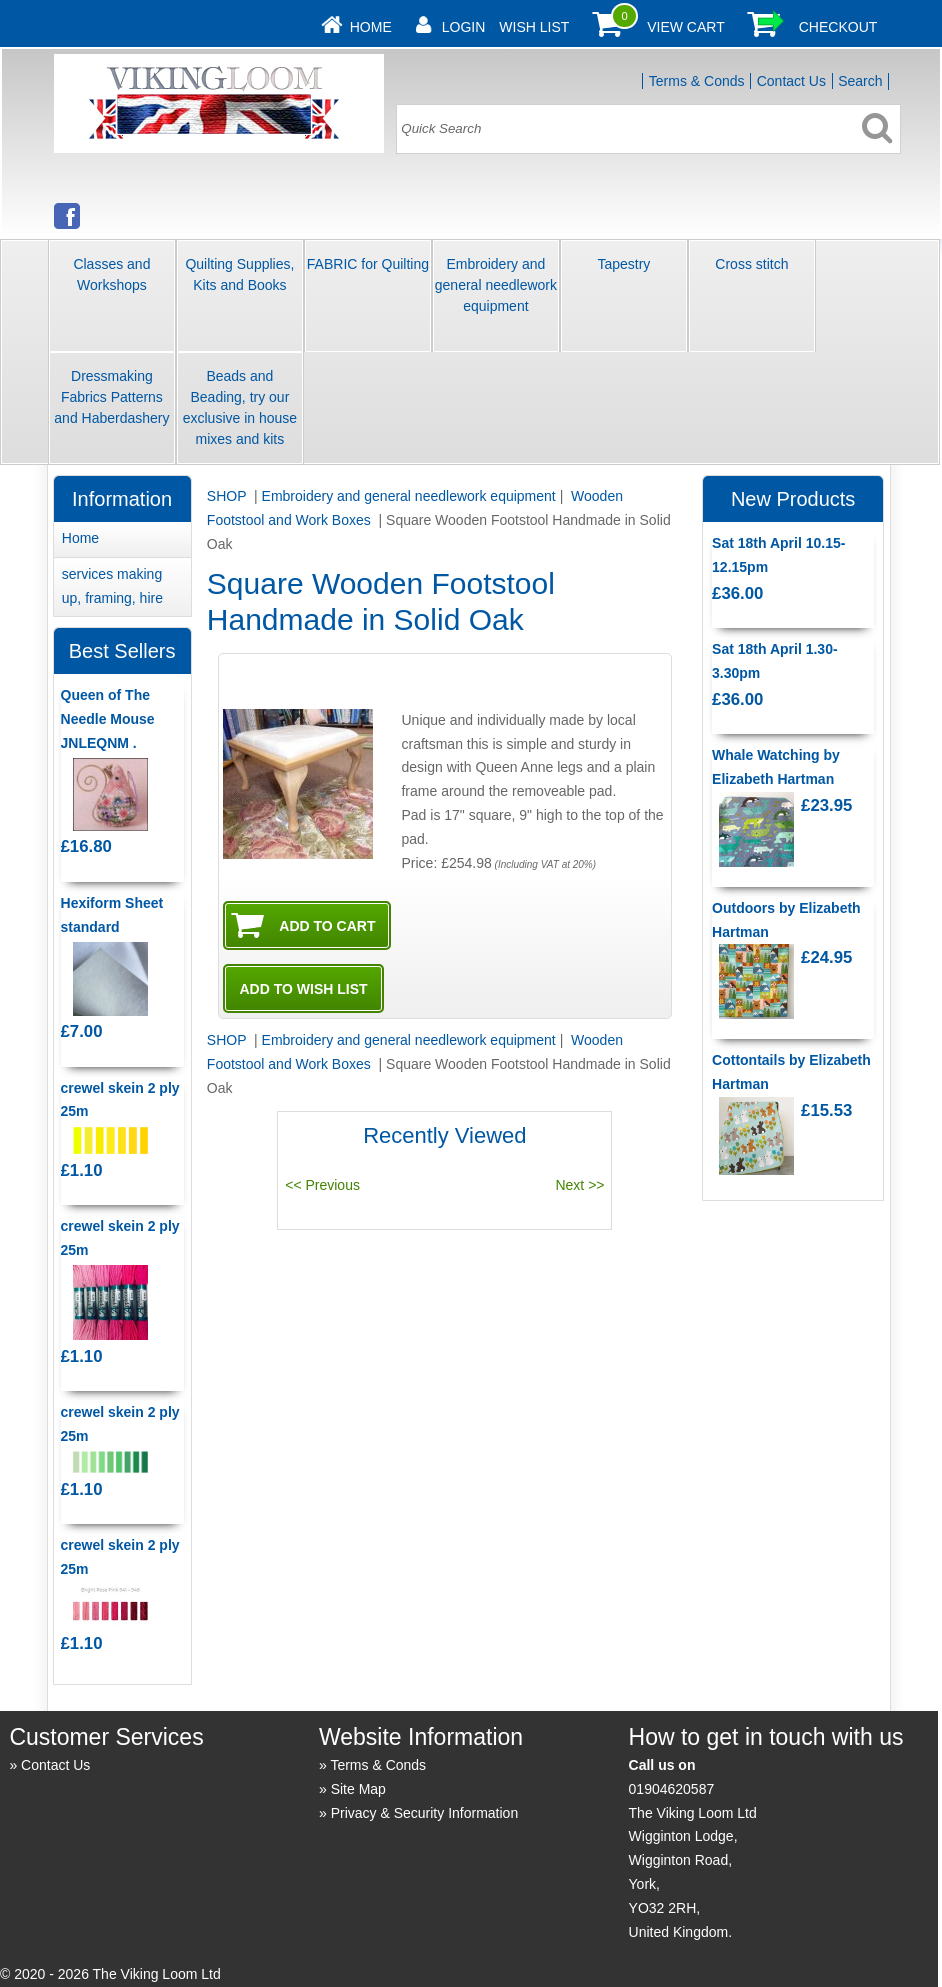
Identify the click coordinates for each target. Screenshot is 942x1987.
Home (371, 27)
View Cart (686, 27)
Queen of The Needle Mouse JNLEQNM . (108, 719)
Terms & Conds (697, 81)
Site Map (358, 1789)
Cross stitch (751, 264)
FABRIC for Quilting (368, 264)
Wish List (534, 27)
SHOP (228, 496)
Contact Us (791, 81)
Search (860, 81)
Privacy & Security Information (425, 1813)
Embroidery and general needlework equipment (496, 285)
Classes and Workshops (111, 274)
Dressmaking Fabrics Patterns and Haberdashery (111, 397)
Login (464, 27)
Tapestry (623, 264)
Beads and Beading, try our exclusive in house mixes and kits (240, 407)
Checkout (838, 27)
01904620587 (672, 1789)
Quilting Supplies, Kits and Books (239, 274)
